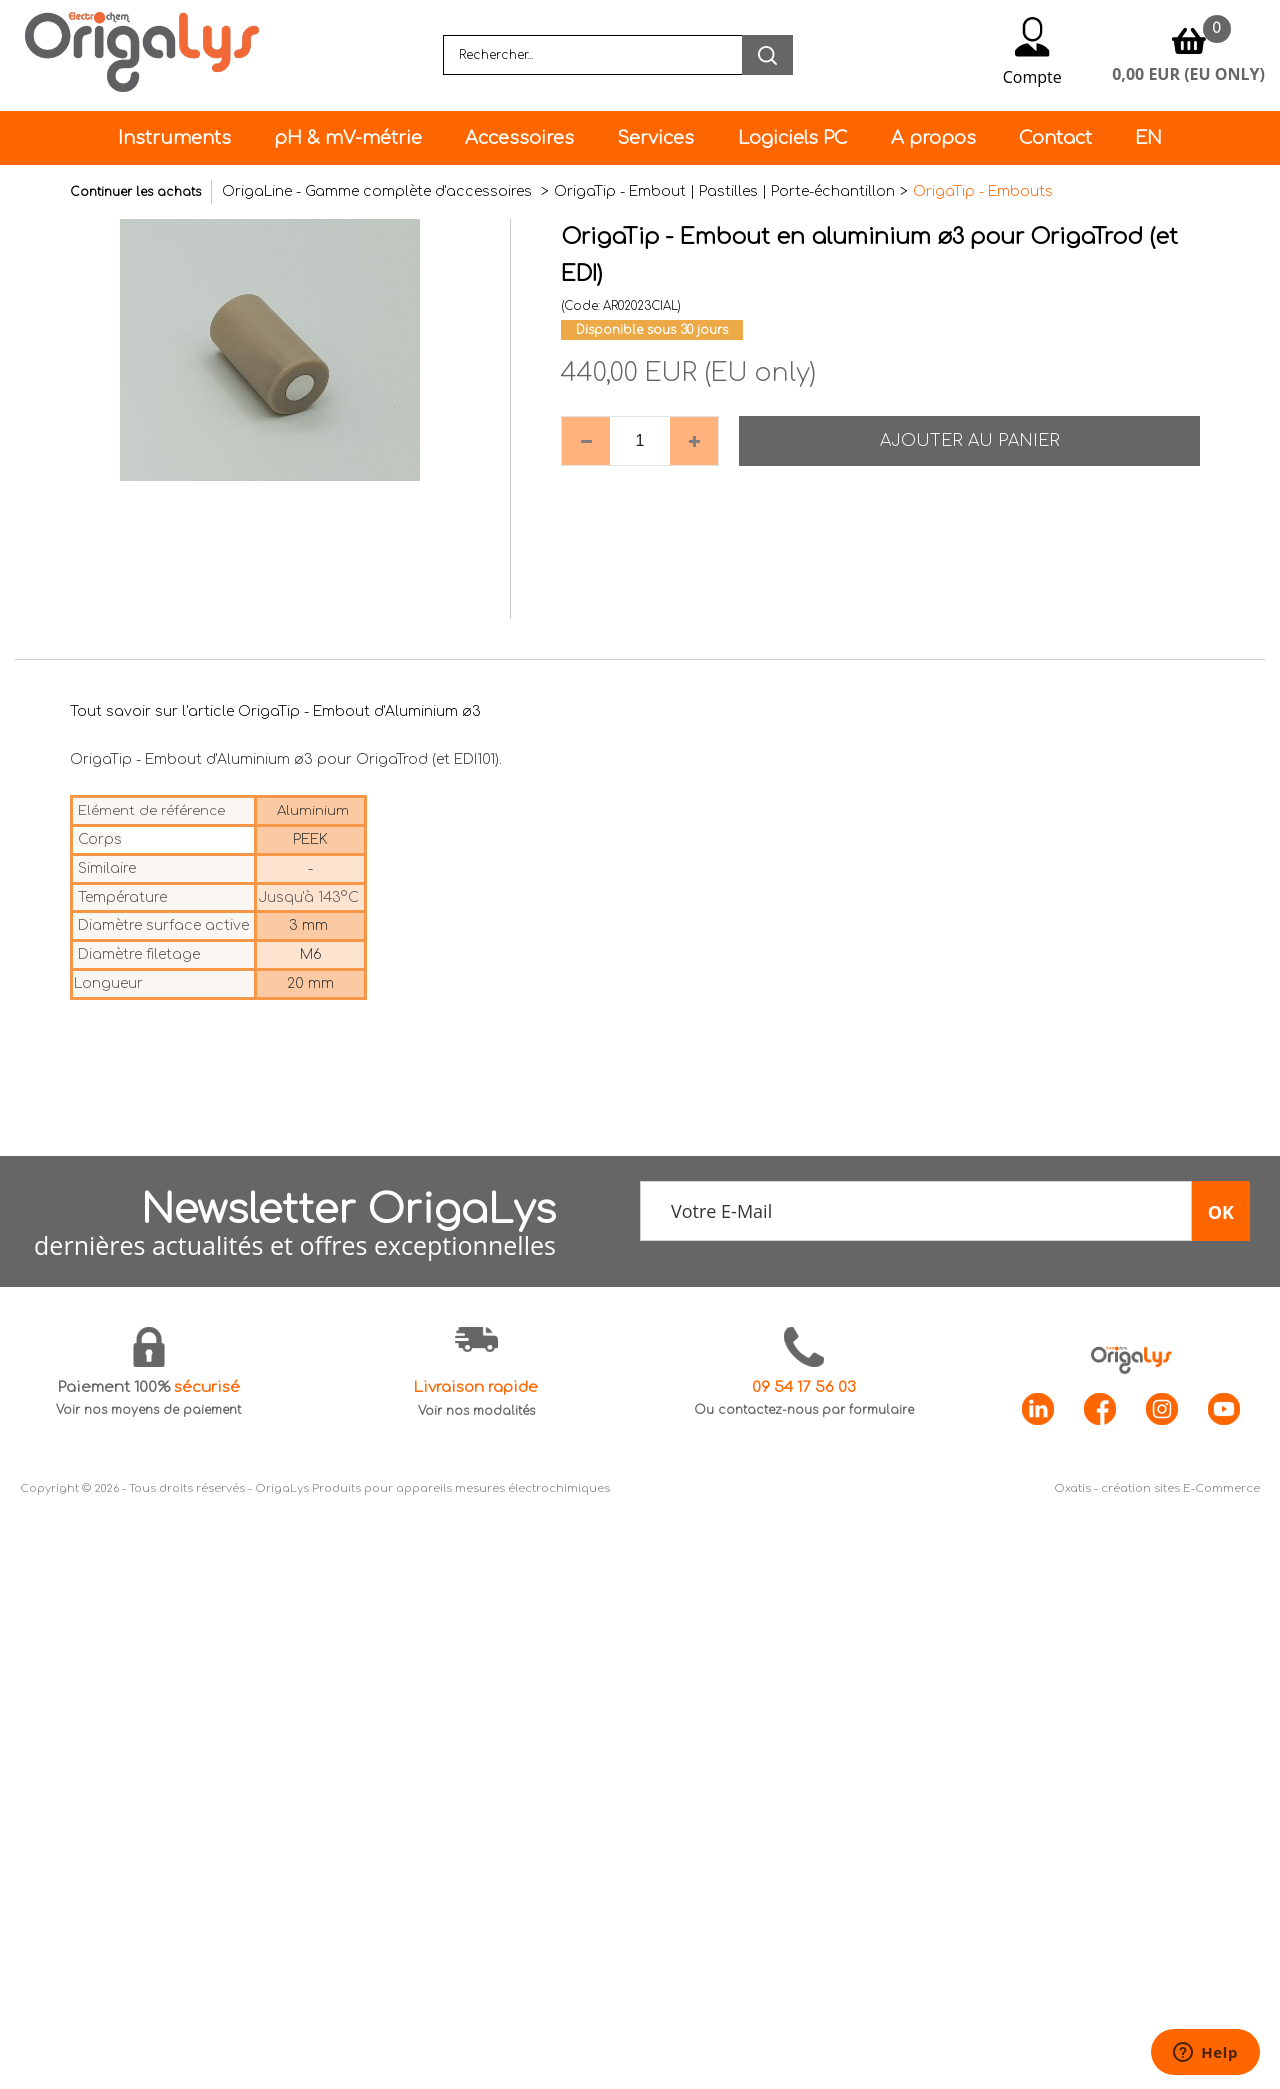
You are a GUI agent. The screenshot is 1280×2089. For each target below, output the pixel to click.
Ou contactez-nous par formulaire (804, 1410)
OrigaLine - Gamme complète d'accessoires (379, 191)
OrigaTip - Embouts (983, 191)
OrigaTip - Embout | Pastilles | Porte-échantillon (724, 191)
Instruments (174, 138)
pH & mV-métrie (348, 138)
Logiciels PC (793, 138)
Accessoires (519, 138)
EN (1148, 138)
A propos (933, 138)
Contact (1055, 138)
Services (655, 138)
